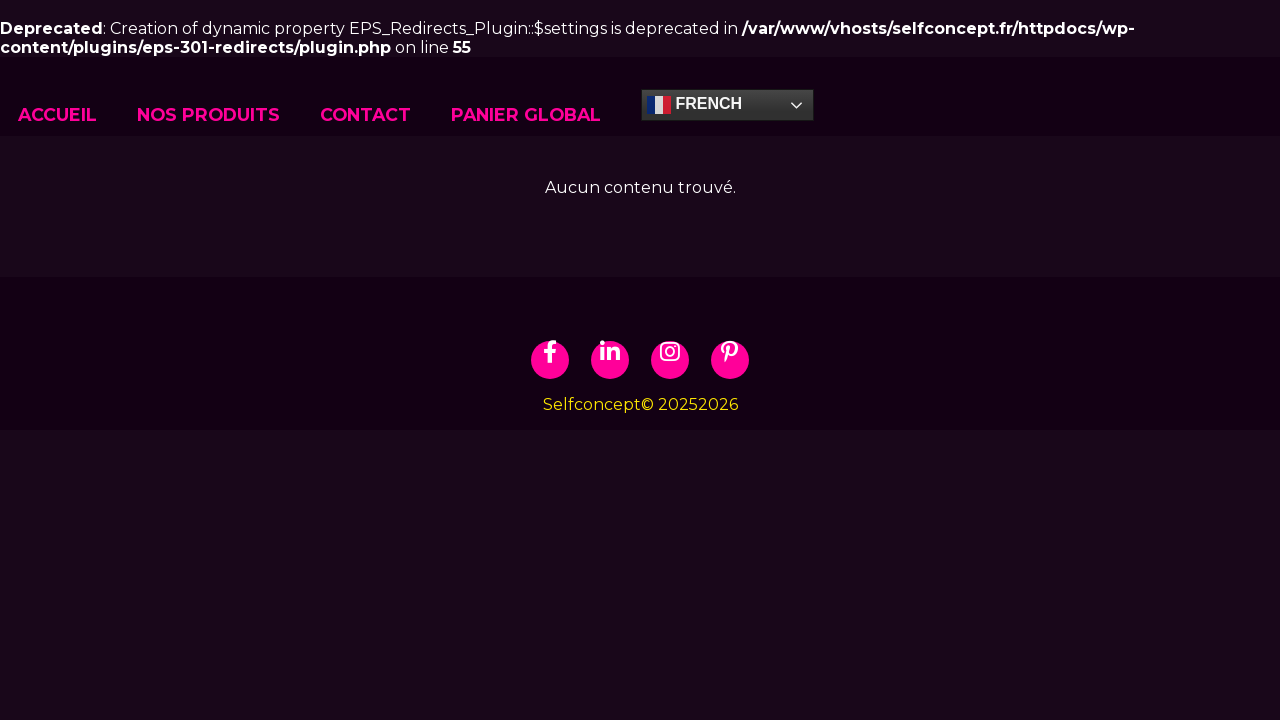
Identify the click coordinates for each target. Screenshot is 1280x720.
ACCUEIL (57, 114)
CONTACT (365, 114)
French (694, 105)
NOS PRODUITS (208, 114)
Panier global (526, 114)
